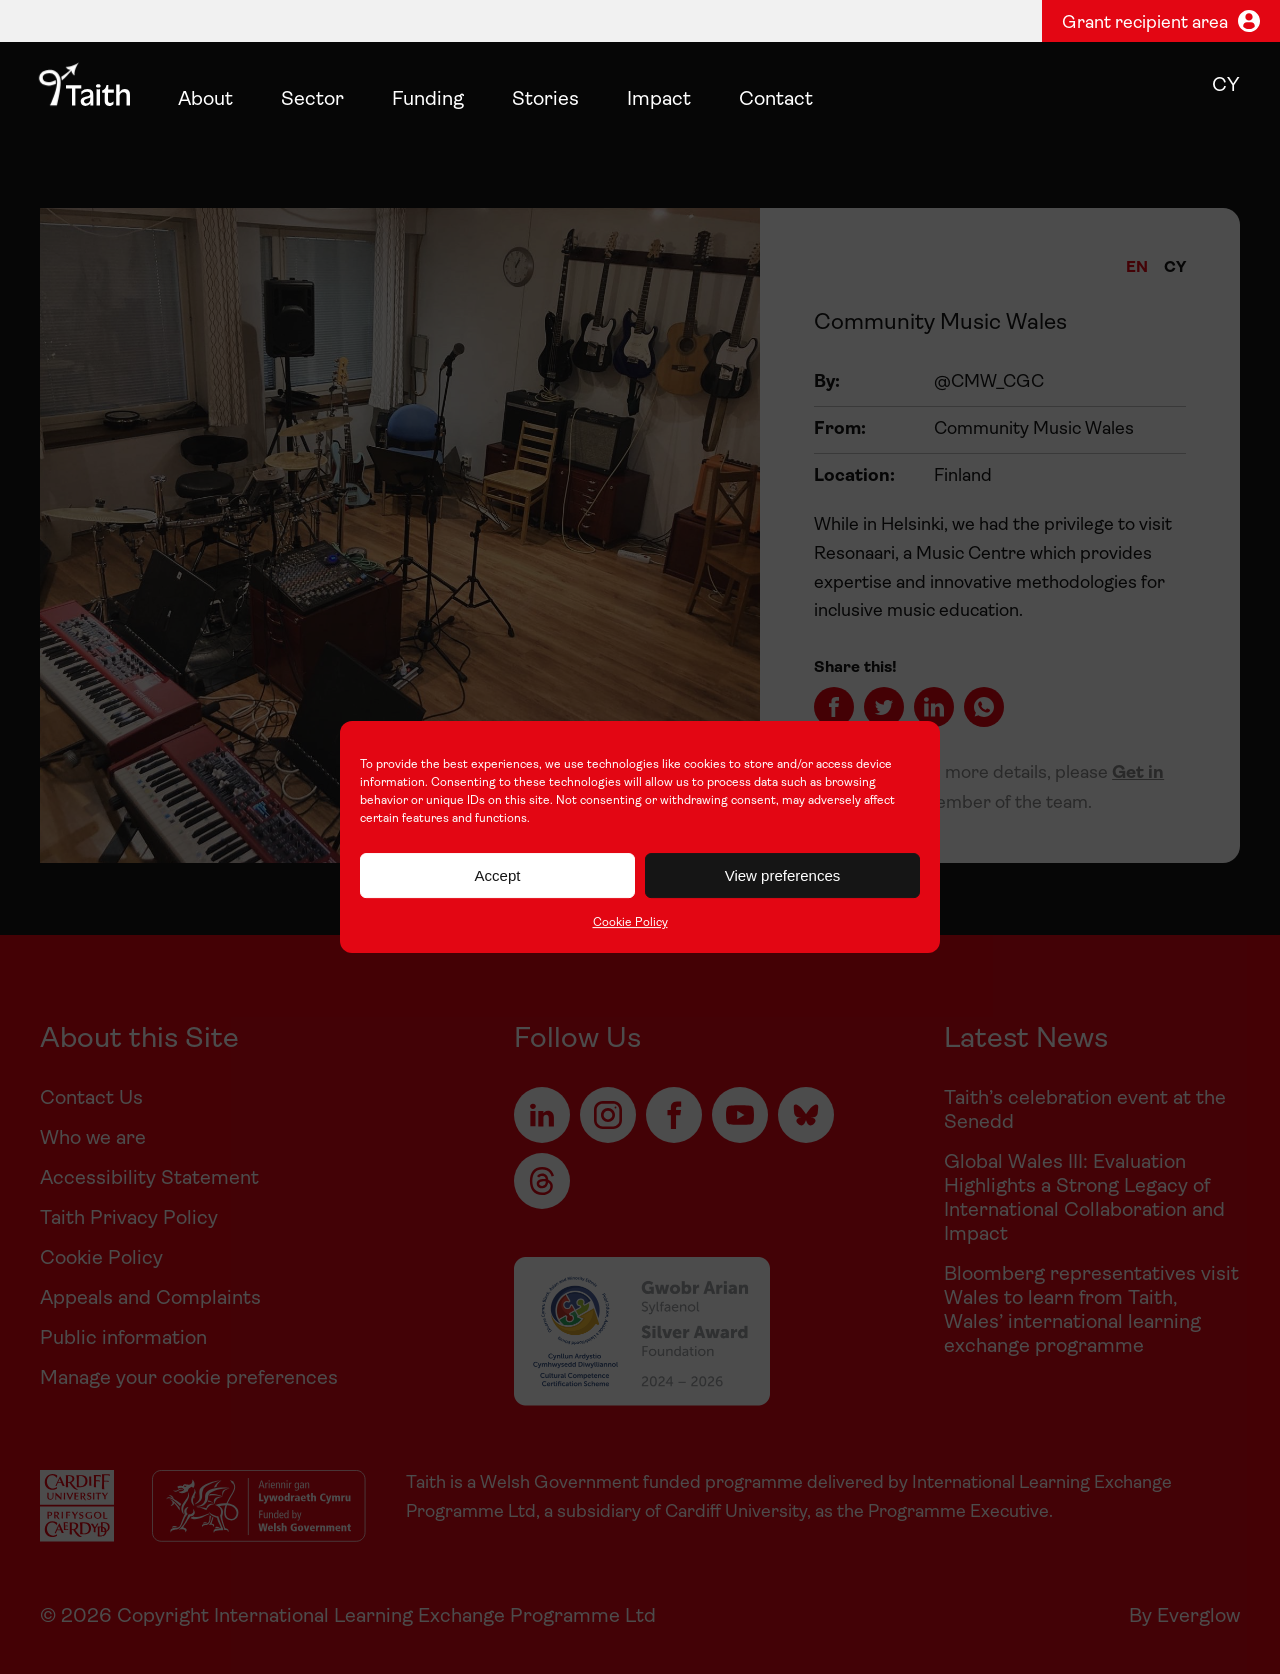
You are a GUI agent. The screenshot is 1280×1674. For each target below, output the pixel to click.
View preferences (783, 875)
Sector (312, 100)
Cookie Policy (630, 923)
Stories (545, 100)
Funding (428, 100)
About (205, 100)
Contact (776, 100)
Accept (498, 875)
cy (1226, 86)
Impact (659, 100)
